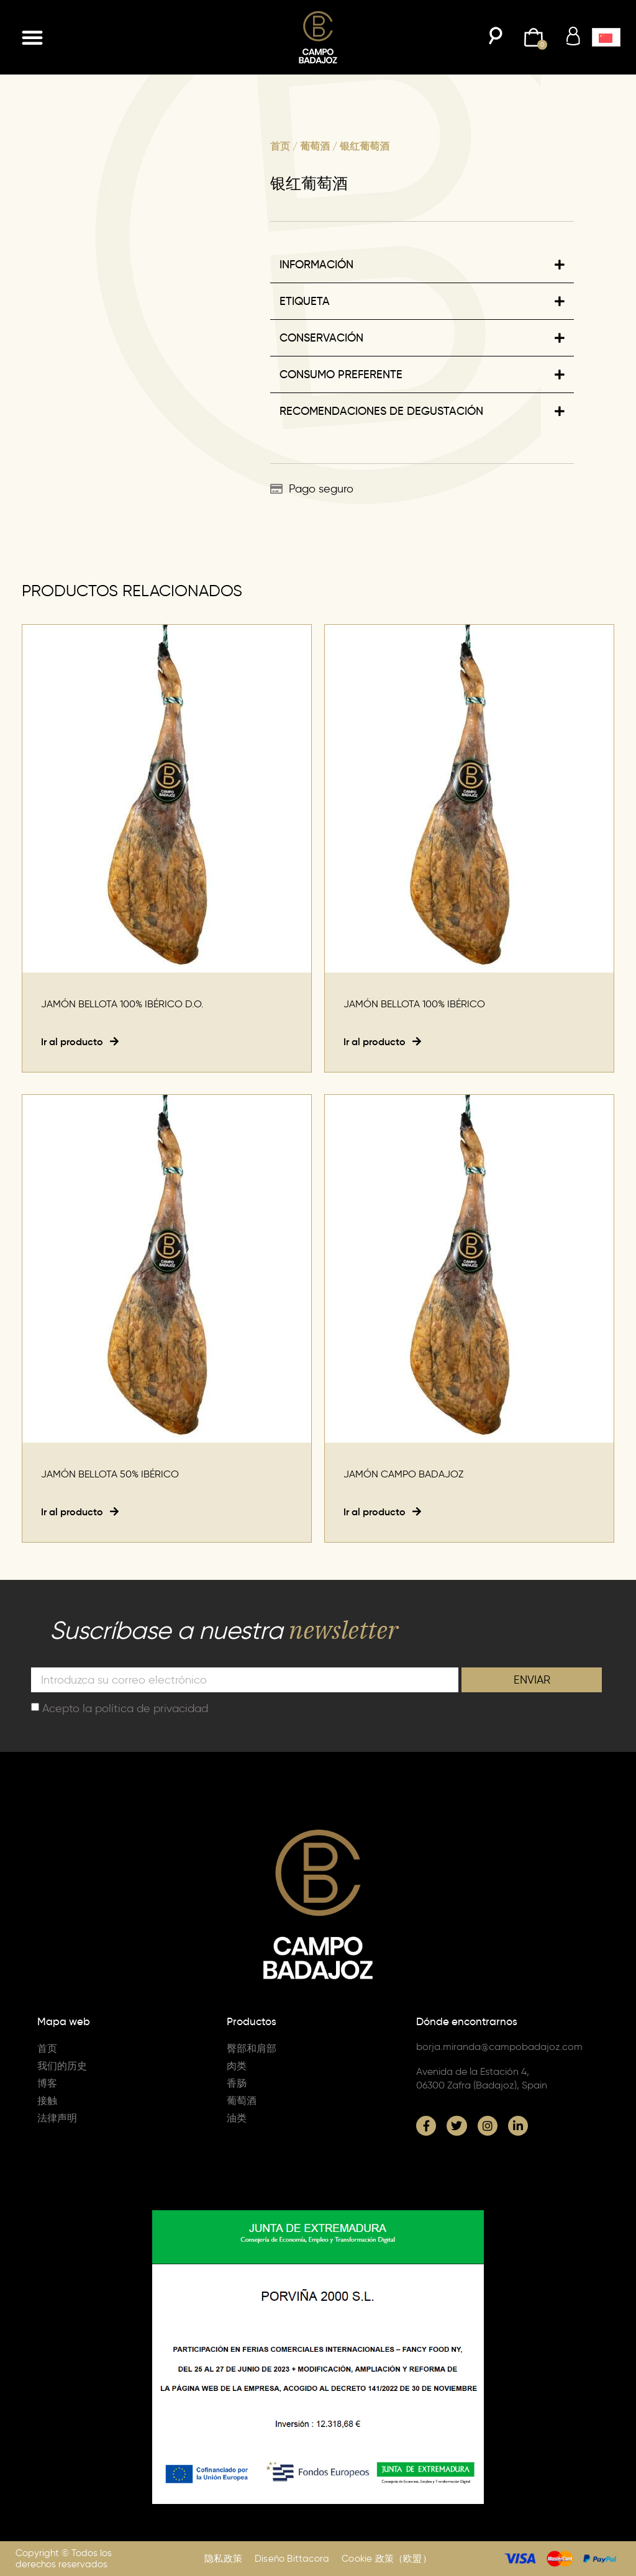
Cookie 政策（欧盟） (387, 2558)
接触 (47, 2101)
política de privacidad (151, 1708)
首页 (280, 146)
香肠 (237, 2083)
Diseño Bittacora (292, 2558)
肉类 (237, 2066)
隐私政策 (223, 2558)
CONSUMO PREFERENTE (340, 374)
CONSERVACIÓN (321, 338)
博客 (47, 2083)
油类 (237, 2118)
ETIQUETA (304, 301)
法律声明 (57, 2118)
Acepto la (125, 1708)
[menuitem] (606, 37)
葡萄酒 (315, 146)
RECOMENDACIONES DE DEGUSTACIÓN (381, 411)
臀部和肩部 (251, 2048)
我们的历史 (62, 2066)
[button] (32, 37)
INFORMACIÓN (316, 264)
